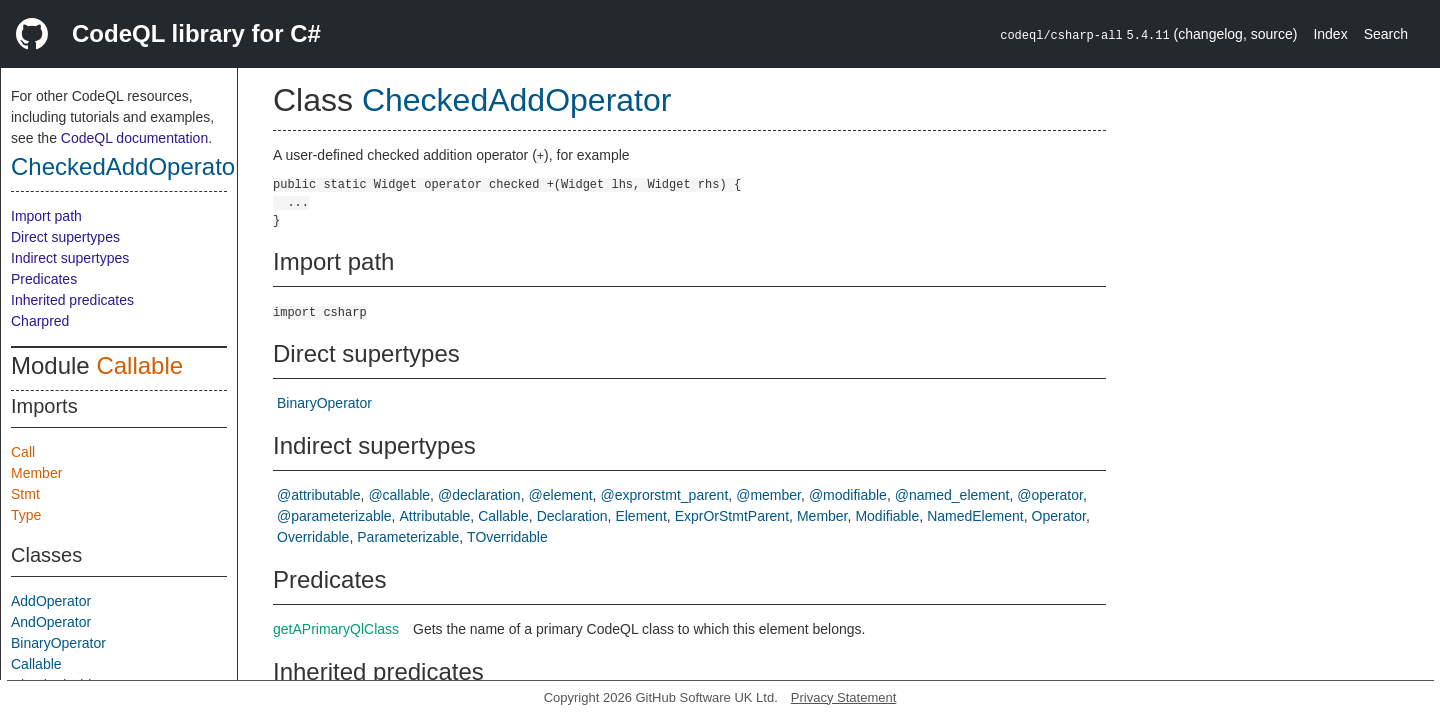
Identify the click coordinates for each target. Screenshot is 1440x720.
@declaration (479, 495)
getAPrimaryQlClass (336, 629)
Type (26, 515)
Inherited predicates (72, 300)
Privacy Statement (844, 697)
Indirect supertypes (70, 258)
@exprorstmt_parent (664, 495)
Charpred (40, 321)
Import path (46, 216)
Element (640, 516)
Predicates (44, 279)
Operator (1059, 516)
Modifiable (887, 516)
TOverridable (507, 537)
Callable (139, 365)
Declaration (572, 516)
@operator (1050, 495)
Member (36, 473)
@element (561, 495)
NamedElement (975, 516)
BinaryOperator (58, 643)
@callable (399, 495)
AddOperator (51, 601)
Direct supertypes (65, 237)
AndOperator (51, 622)
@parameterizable (334, 516)
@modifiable (848, 495)
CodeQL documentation (134, 138)
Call (23, 452)
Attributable (435, 516)
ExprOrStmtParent (732, 516)
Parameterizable (408, 537)
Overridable (313, 537)
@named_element (952, 495)
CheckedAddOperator (127, 166)
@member (768, 495)
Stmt (25, 494)
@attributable (318, 495)
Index (1330, 34)
